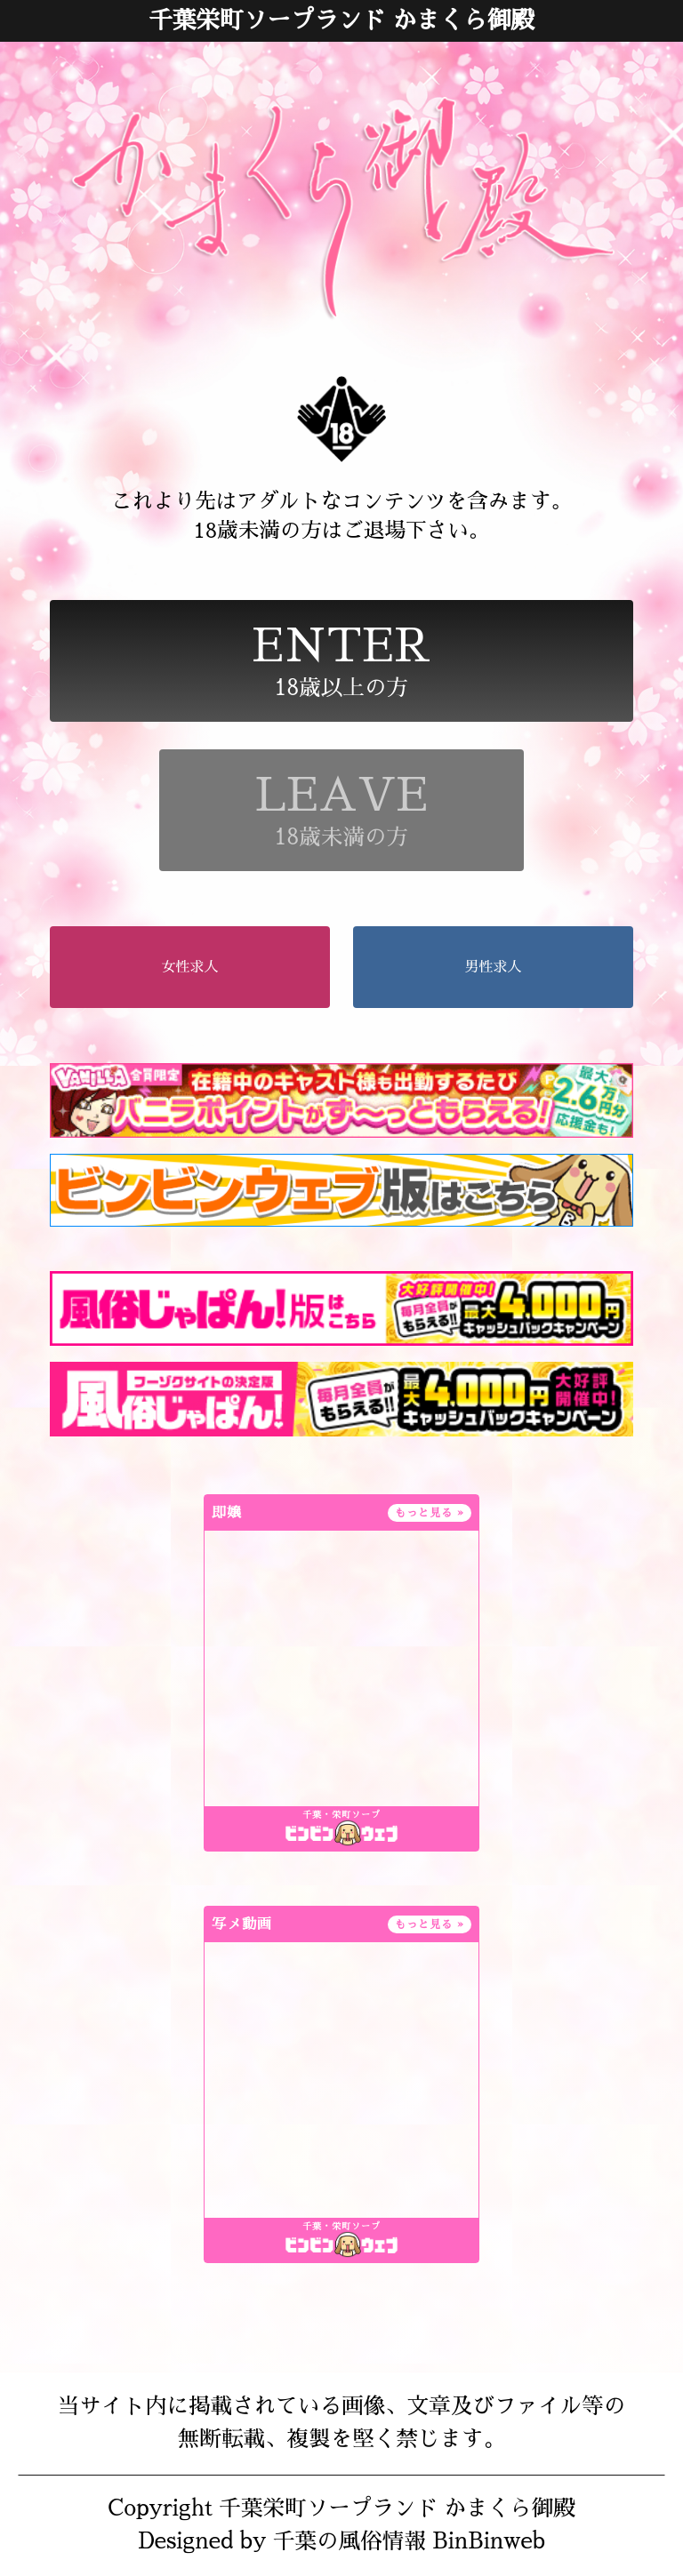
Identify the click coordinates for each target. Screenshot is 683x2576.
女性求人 (190, 967)
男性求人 (492, 967)
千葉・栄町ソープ (341, 1815)
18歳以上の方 (341, 661)
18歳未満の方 (341, 810)
